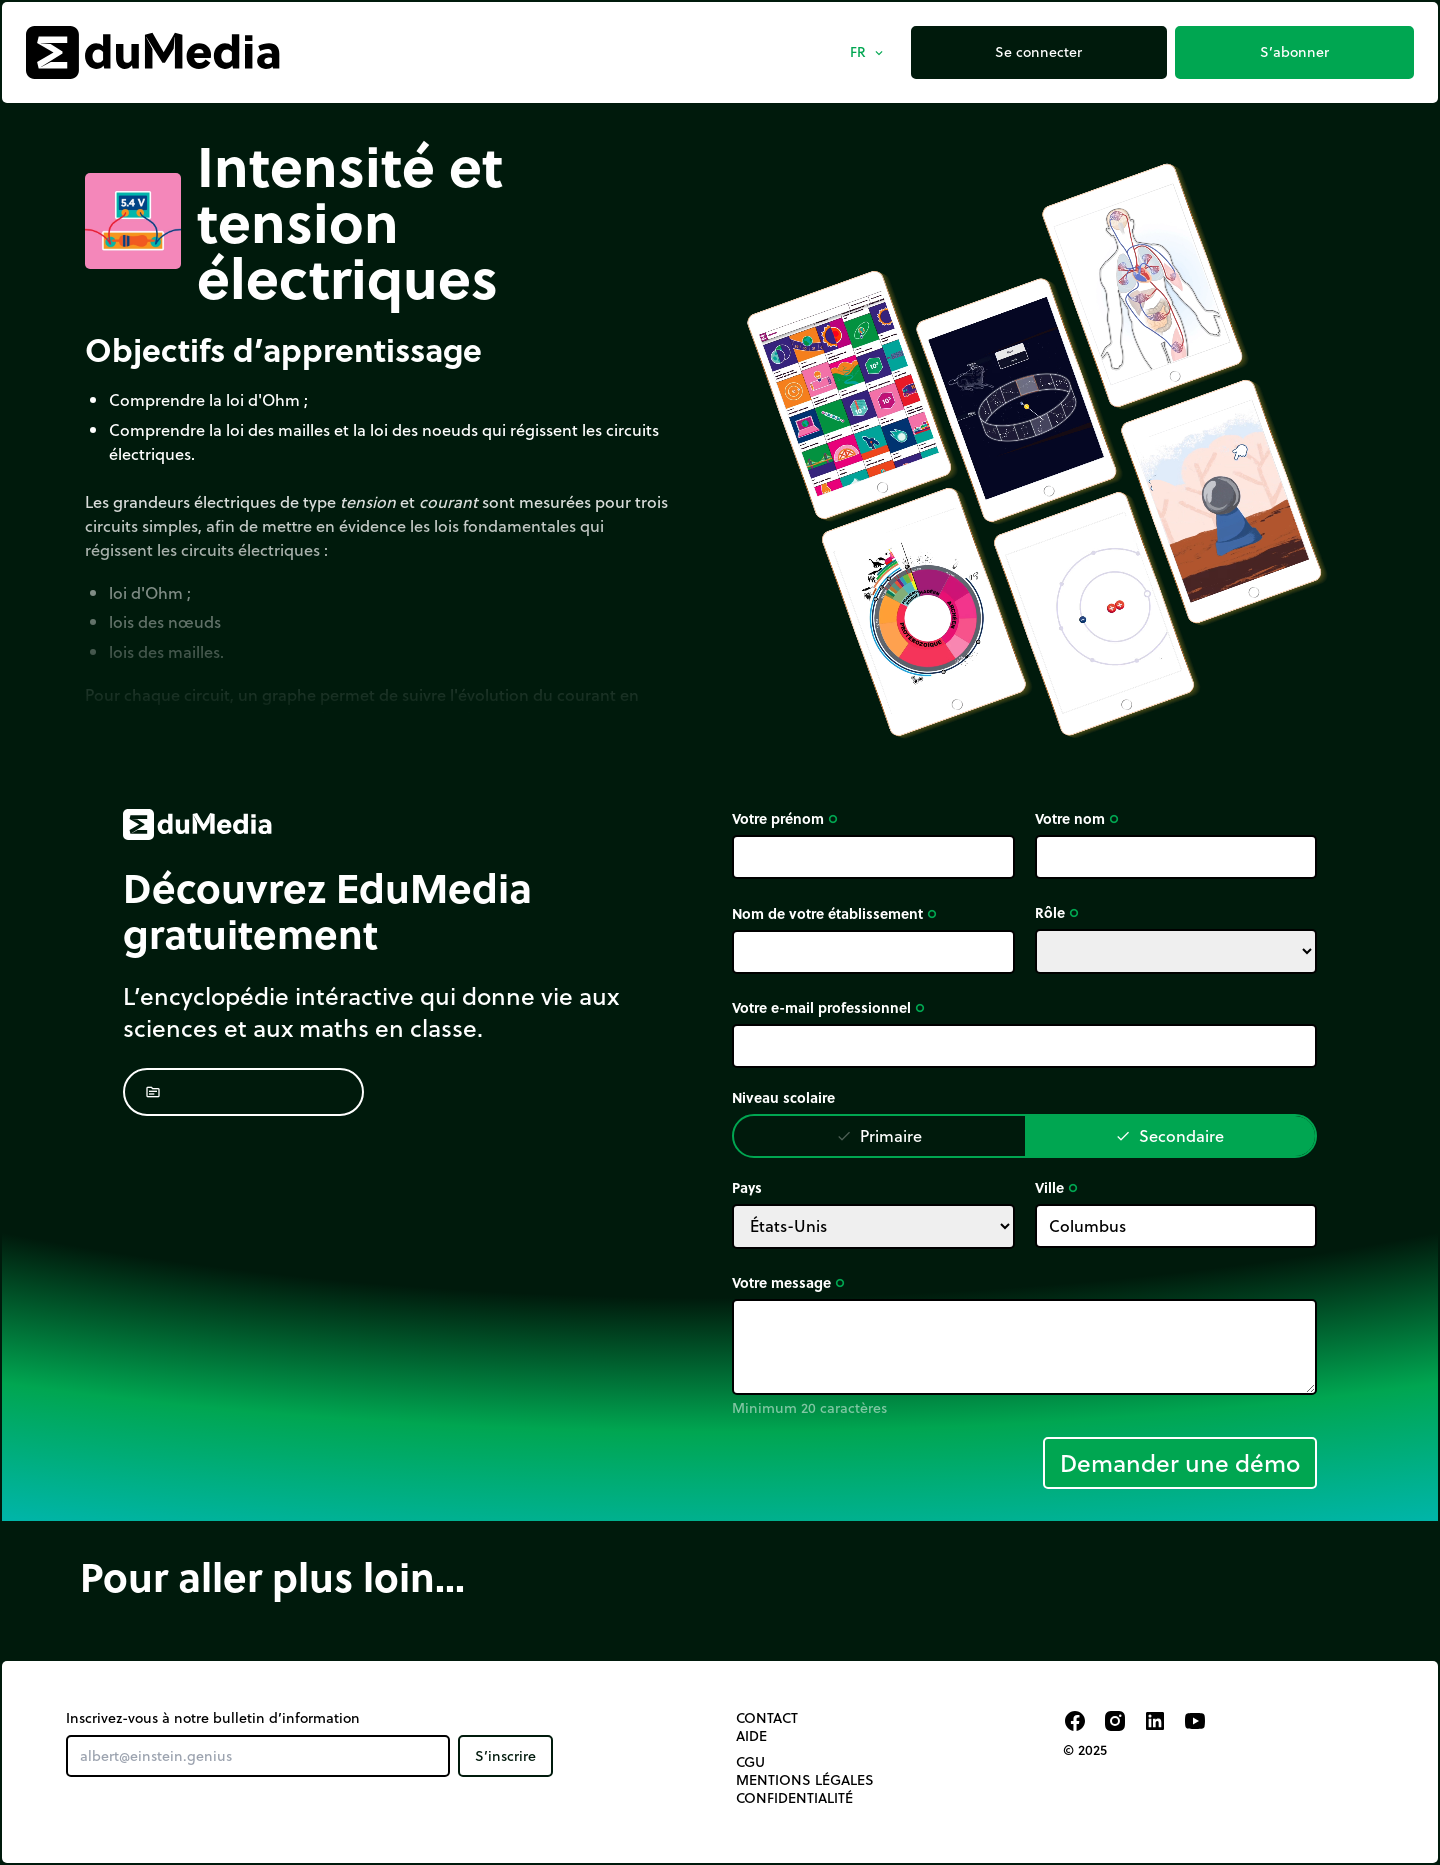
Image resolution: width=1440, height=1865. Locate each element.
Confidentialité (794, 1798)
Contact (767, 1718)
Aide (751, 1736)
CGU (750, 1762)
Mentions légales (805, 1780)
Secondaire (1169, 1135)
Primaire (879, 1135)
